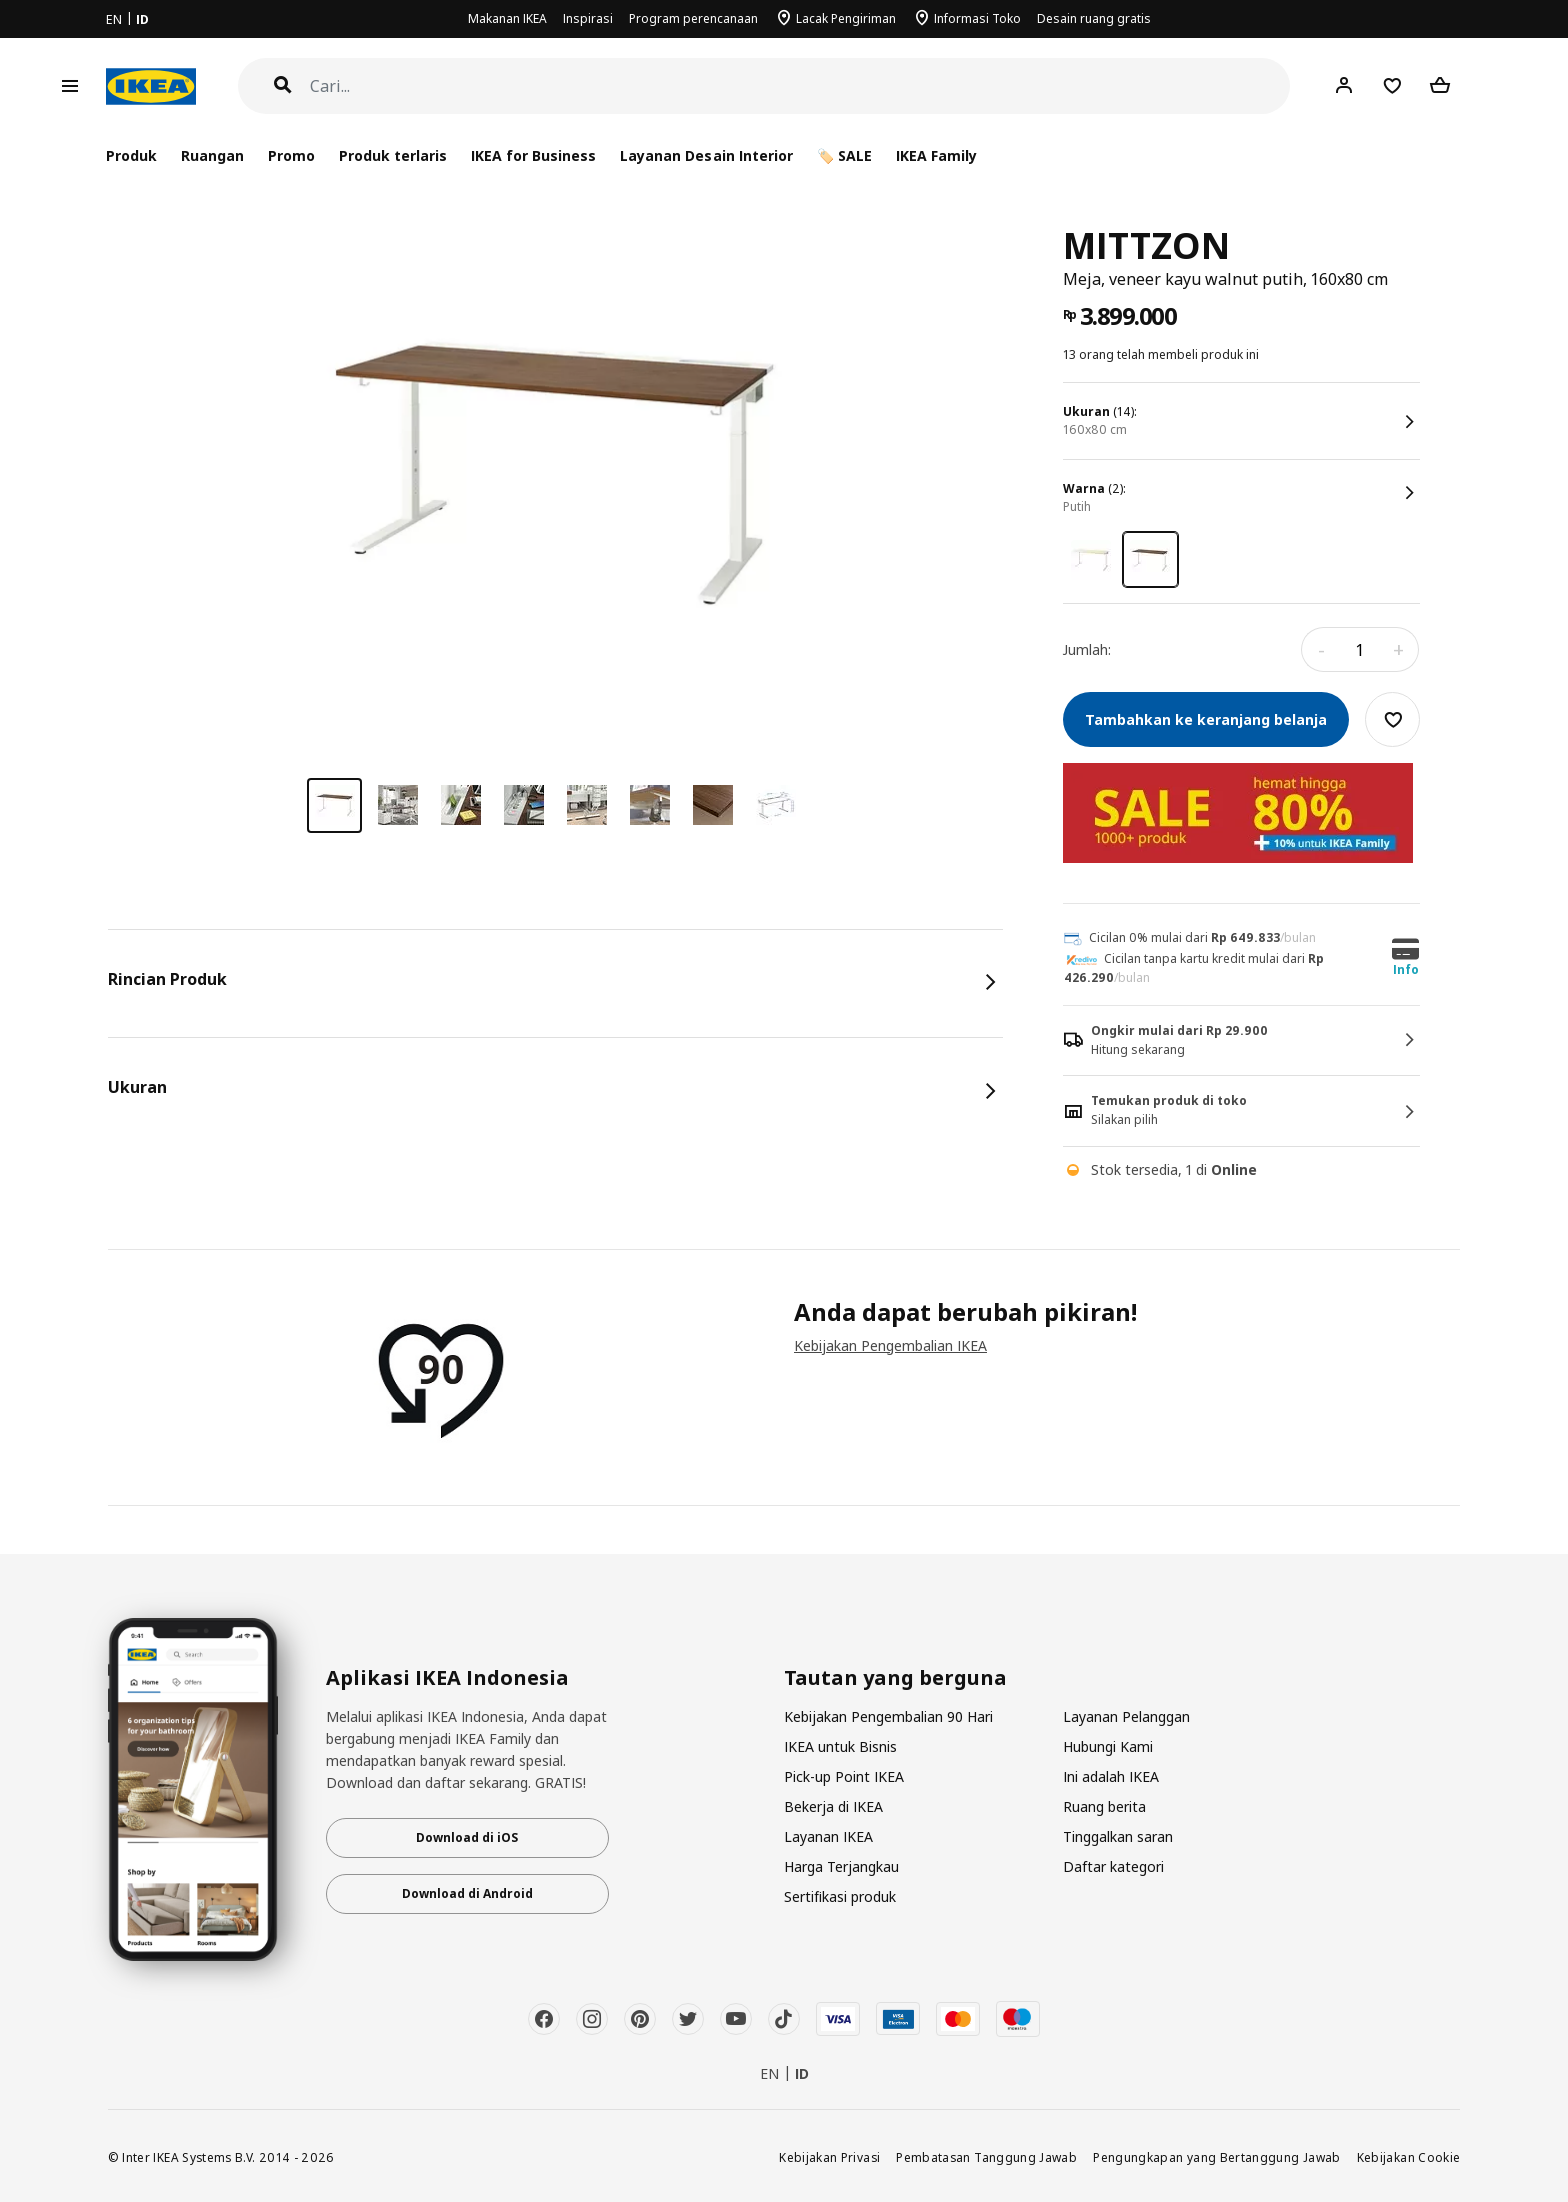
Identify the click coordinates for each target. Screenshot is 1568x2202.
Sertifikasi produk (840, 1896)
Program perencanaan (693, 18)
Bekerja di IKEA (833, 1806)
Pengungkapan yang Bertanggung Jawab (1217, 2157)
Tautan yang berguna (895, 1678)
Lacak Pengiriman (846, 18)
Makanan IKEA (507, 18)
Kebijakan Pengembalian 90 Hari (888, 1716)
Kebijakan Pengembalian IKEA (890, 1345)
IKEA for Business (533, 155)
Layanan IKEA (828, 1836)
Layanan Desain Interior (706, 155)
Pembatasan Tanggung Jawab (986, 2157)
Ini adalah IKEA (1111, 1776)
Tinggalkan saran (1118, 1836)
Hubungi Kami (1108, 1746)
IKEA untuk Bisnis (840, 1746)
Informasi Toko (977, 18)
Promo (291, 155)
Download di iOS (467, 1837)
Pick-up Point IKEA (844, 1776)
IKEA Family (936, 155)
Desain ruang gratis (1094, 18)
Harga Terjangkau (841, 1866)
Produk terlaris (393, 155)
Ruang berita (1104, 1806)
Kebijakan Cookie (1409, 2157)
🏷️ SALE (844, 155)
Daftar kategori (1113, 1866)
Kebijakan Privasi (829, 2157)
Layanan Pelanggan (1126, 1716)
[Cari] (800, 86)
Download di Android (467, 1893)
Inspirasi (588, 18)
